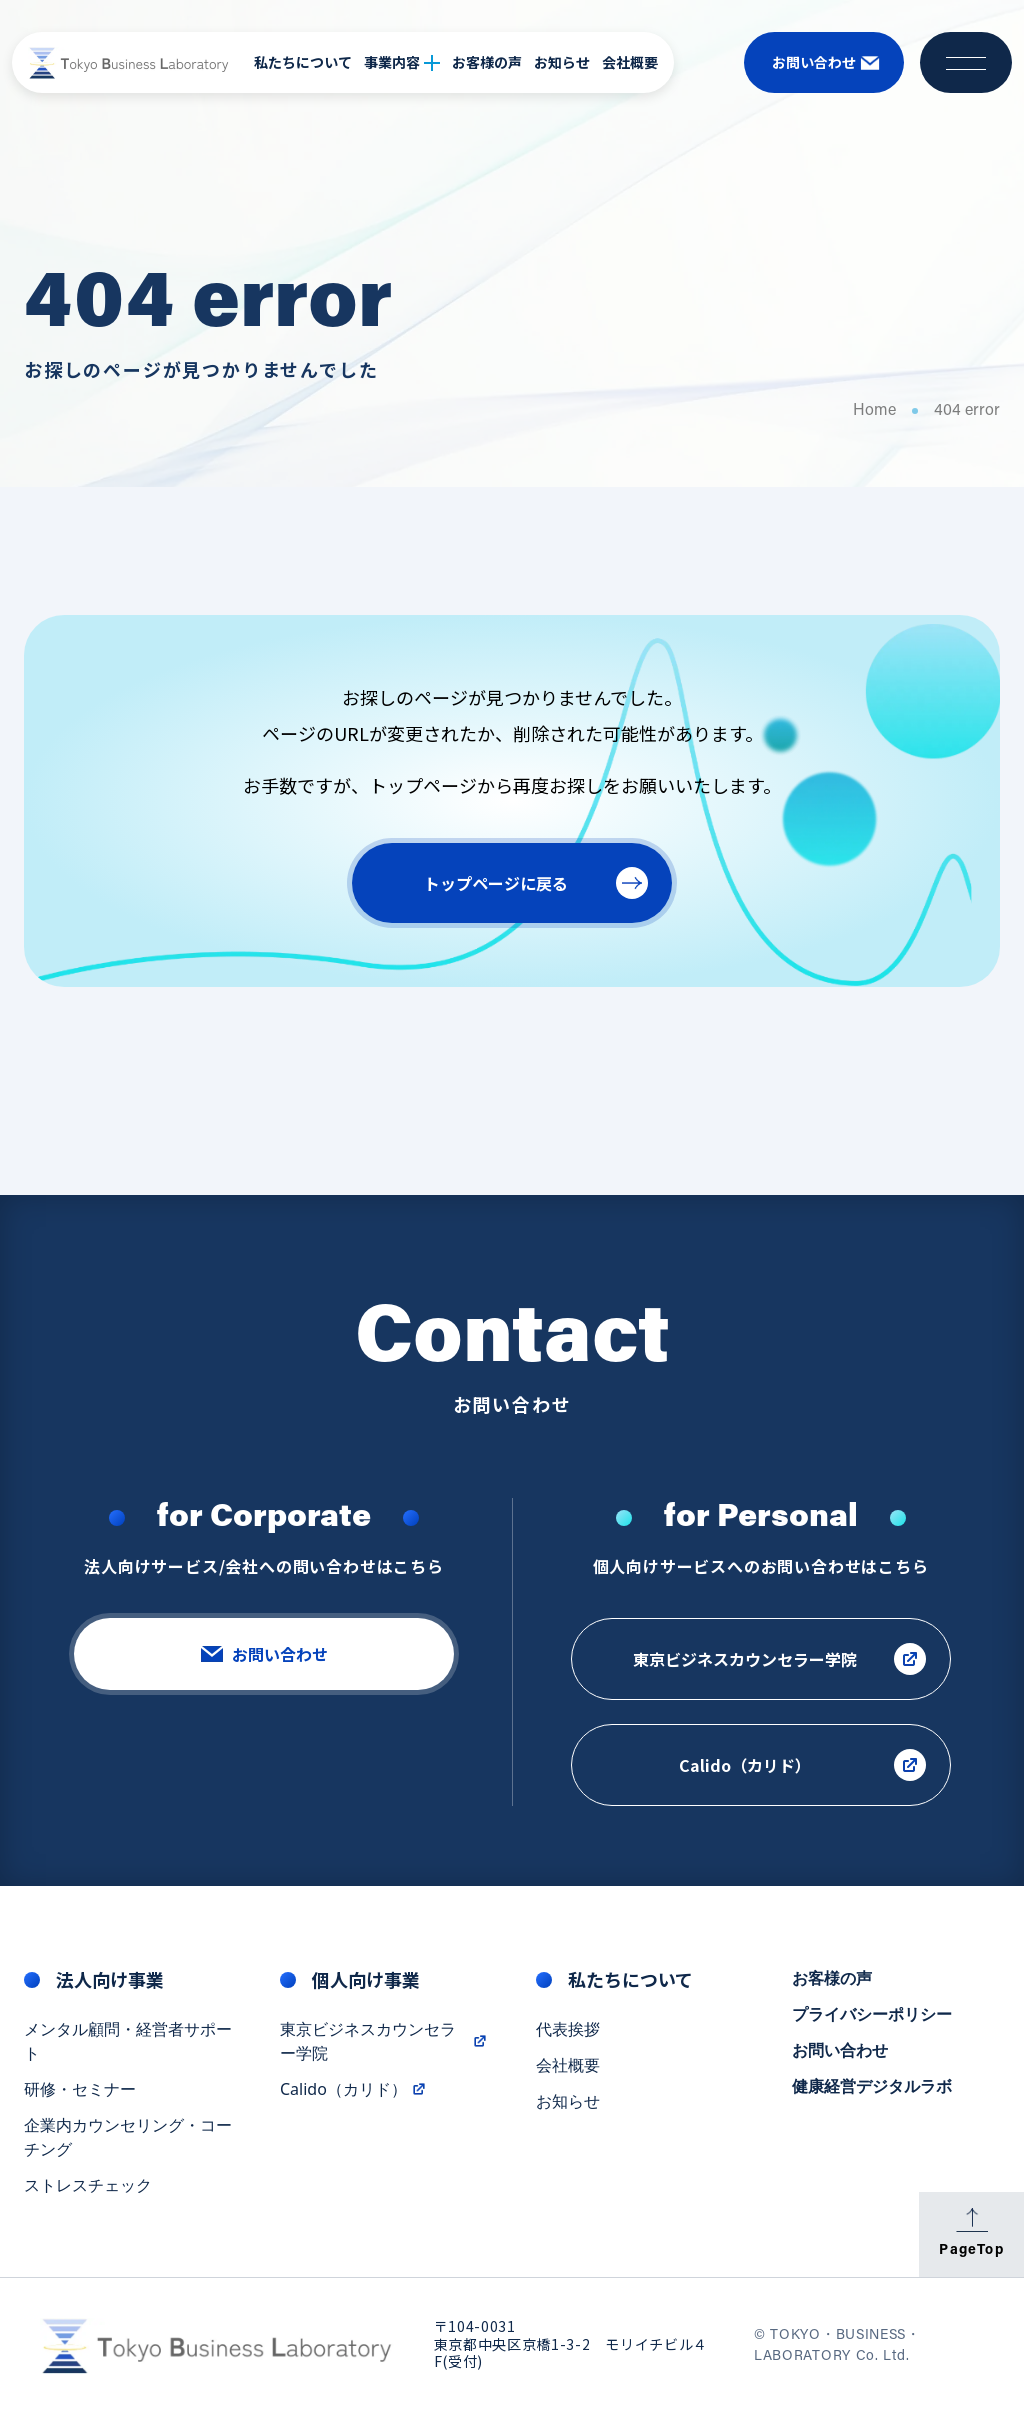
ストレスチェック (88, 2189)
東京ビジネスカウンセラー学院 (384, 2045)
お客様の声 (487, 62)
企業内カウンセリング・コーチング (128, 2141)
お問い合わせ (840, 2054)
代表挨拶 (568, 2033)
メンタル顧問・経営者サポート (128, 2045)
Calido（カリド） (353, 2093)
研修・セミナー (80, 2093)
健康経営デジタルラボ (872, 2090)
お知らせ (562, 62)
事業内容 (402, 62)
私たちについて (303, 62)
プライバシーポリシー (872, 2018)
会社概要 (630, 62)
